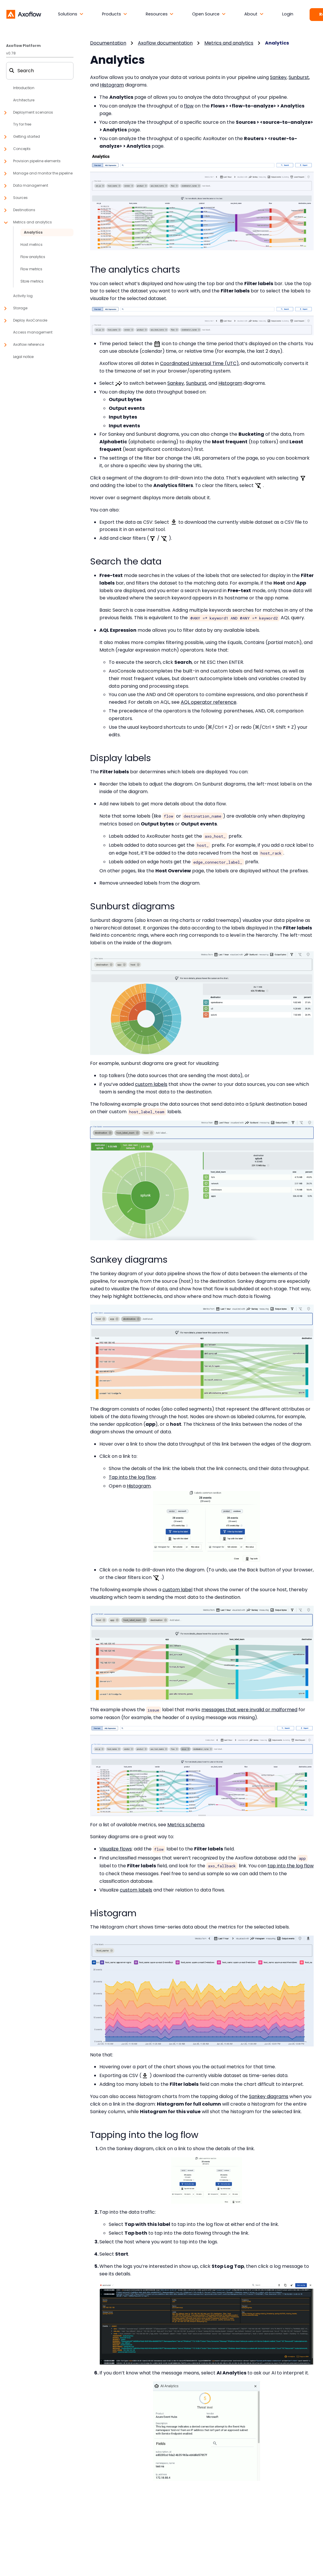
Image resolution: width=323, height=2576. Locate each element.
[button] (71, 14)
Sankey (278, 77)
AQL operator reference (208, 702)
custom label (177, 1589)
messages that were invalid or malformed (249, 1709)
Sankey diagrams (268, 2096)
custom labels (151, 1084)
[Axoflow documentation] (23, 14)
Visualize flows (115, 1848)
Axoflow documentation (165, 43)
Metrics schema (185, 1824)
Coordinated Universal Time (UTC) (199, 363)
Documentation (108, 43)
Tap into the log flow (132, 1477)
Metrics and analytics (228, 43)
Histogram (112, 85)
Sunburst (299, 77)
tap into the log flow (291, 1865)
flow (189, 106)
